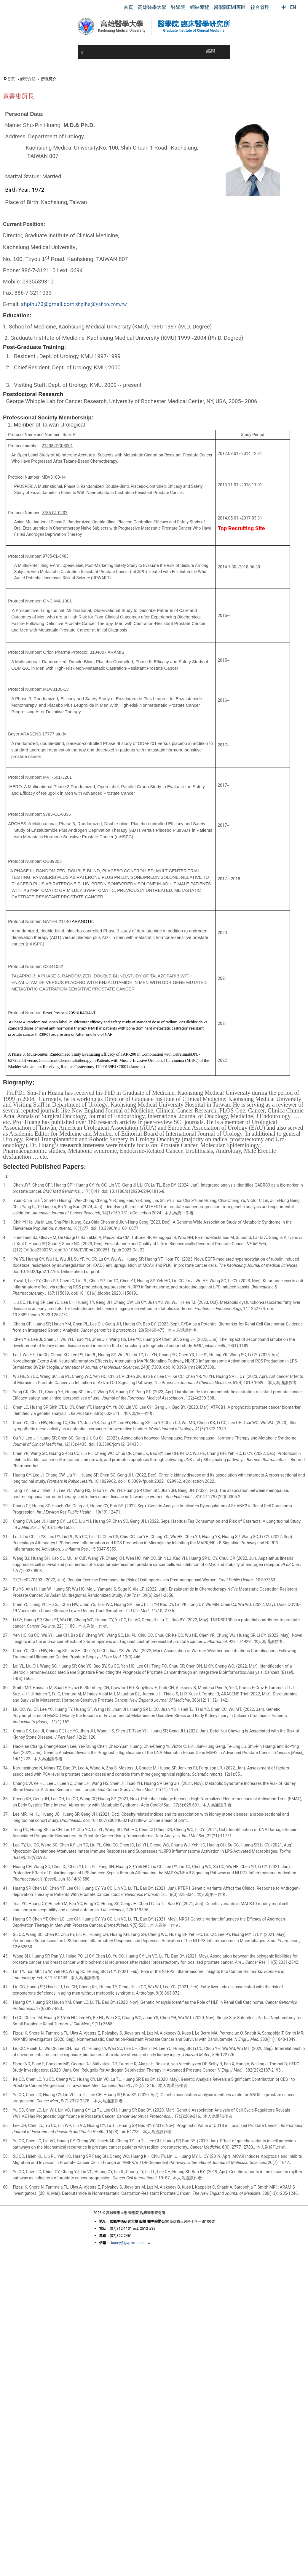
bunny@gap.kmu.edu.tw (130, 2242)
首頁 (11, 79)
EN (293, 7)
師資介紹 (28, 79)
